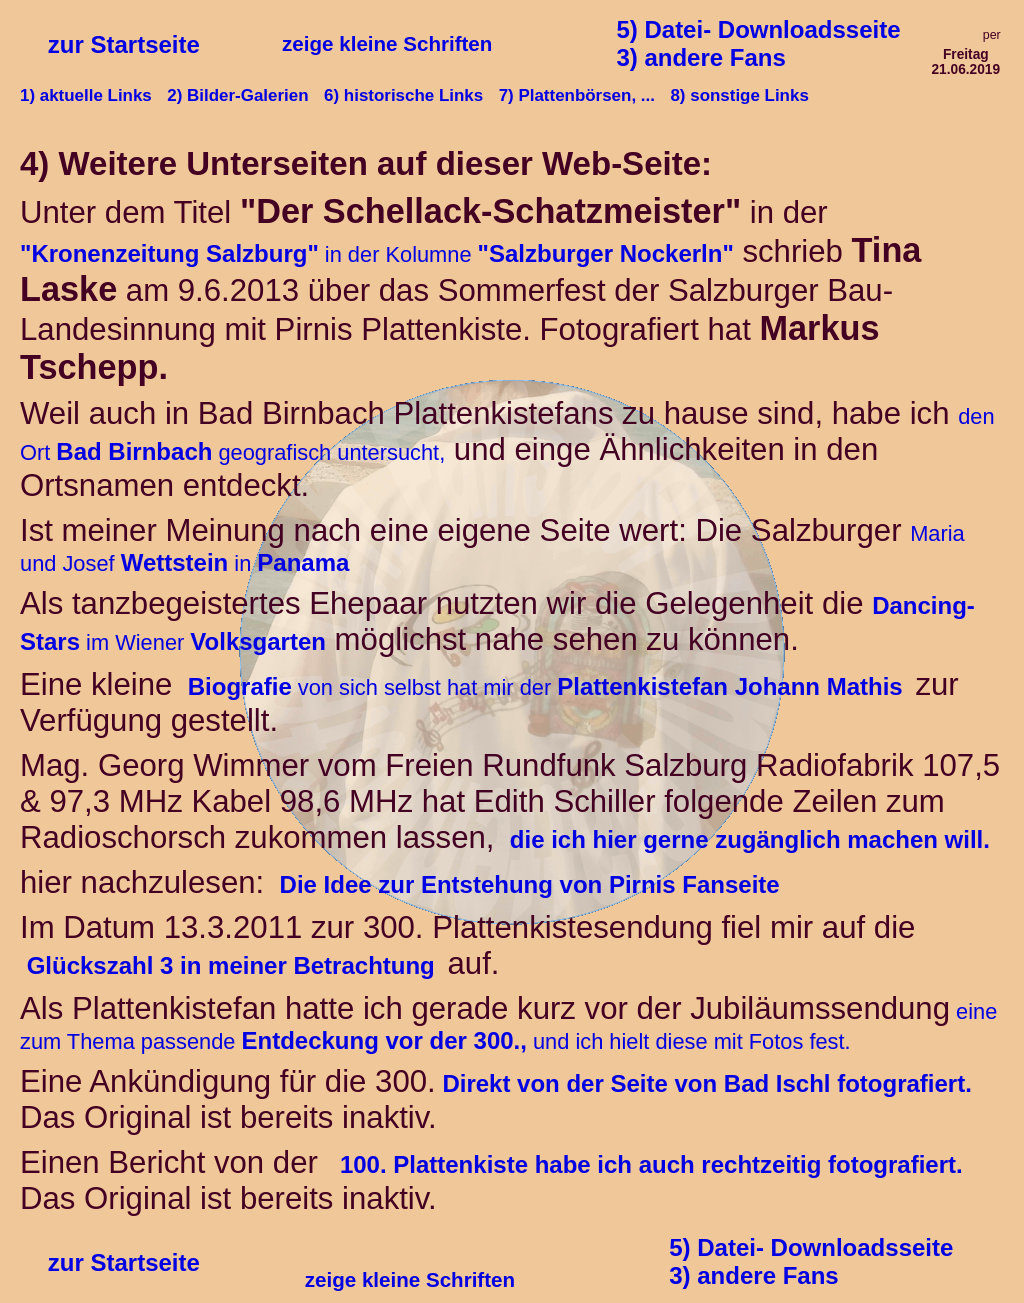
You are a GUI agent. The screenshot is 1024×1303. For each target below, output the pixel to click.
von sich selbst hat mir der (548, 687)
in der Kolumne (377, 254)
